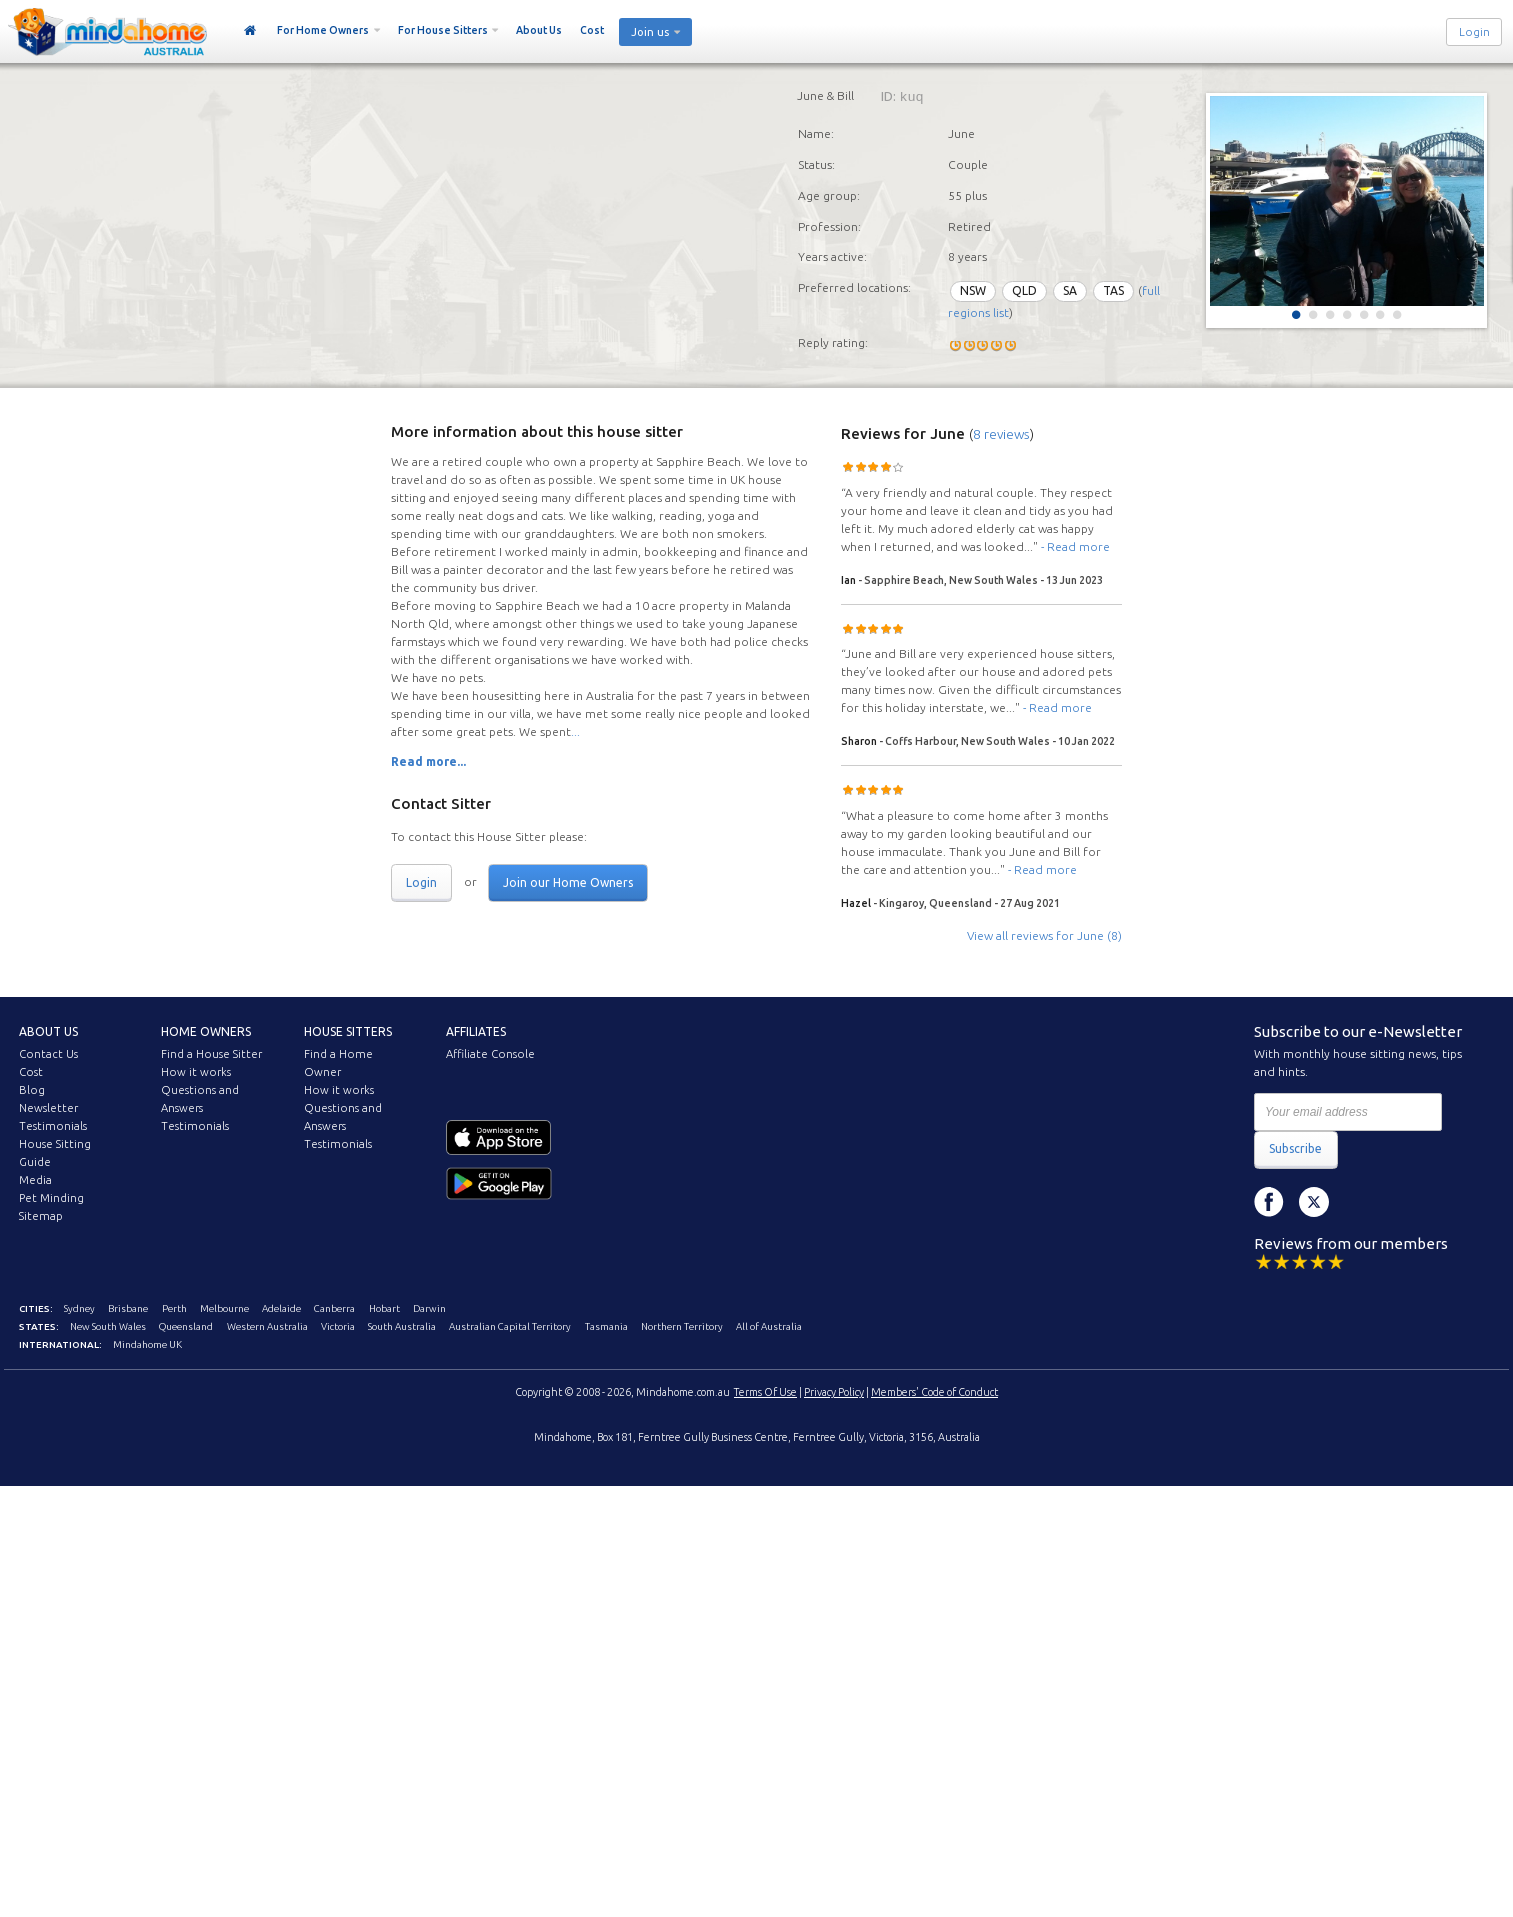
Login (1474, 32)
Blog (32, 1090)
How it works (196, 1072)
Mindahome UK (147, 1344)
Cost (592, 30)
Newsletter (48, 1108)
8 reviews (1001, 434)
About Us (539, 30)
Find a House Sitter (211, 1054)
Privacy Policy (834, 1392)
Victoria (338, 1326)
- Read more (1075, 546)
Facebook (1269, 1202)
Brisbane (128, 1308)
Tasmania (606, 1326)
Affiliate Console (490, 1054)
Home (250, 31)
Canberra (334, 1308)
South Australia (402, 1326)
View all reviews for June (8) (1044, 935)
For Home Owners (323, 30)
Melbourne (224, 1308)
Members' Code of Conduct (934, 1392)
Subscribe (1295, 1148)
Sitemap (41, 1216)
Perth (174, 1308)
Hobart (384, 1308)
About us (48, 1031)
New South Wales (108, 1326)
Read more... (428, 761)
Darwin (429, 1308)
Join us (650, 32)
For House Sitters (443, 30)
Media (35, 1180)
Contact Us (48, 1054)
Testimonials (53, 1126)
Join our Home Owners (568, 882)
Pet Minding (51, 1198)
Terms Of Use (765, 1392)
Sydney (79, 1308)
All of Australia (769, 1326)
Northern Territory (682, 1326)
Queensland (186, 1326)
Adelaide (281, 1308)
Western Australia (267, 1326)
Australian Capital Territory (510, 1326)
